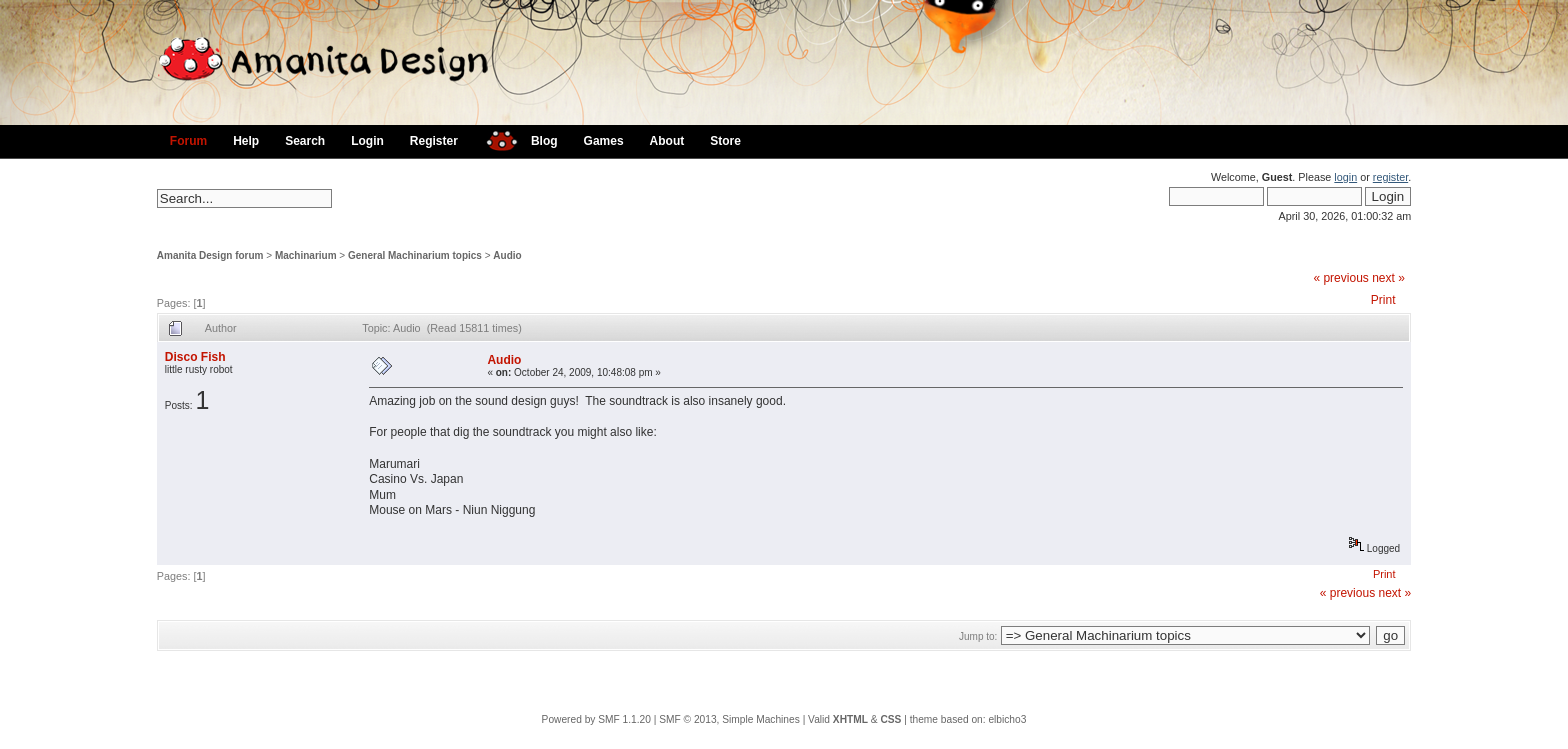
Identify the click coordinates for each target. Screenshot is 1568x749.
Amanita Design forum (210, 255)
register (1390, 177)
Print (1383, 300)
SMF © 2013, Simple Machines (729, 719)
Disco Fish (195, 357)
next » (1388, 278)
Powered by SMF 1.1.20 (596, 719)
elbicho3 (1007, 719)
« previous (1340, 278)
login (1345, 177)
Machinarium (306, 255)
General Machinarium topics (415, 255)
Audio (507, 255)
